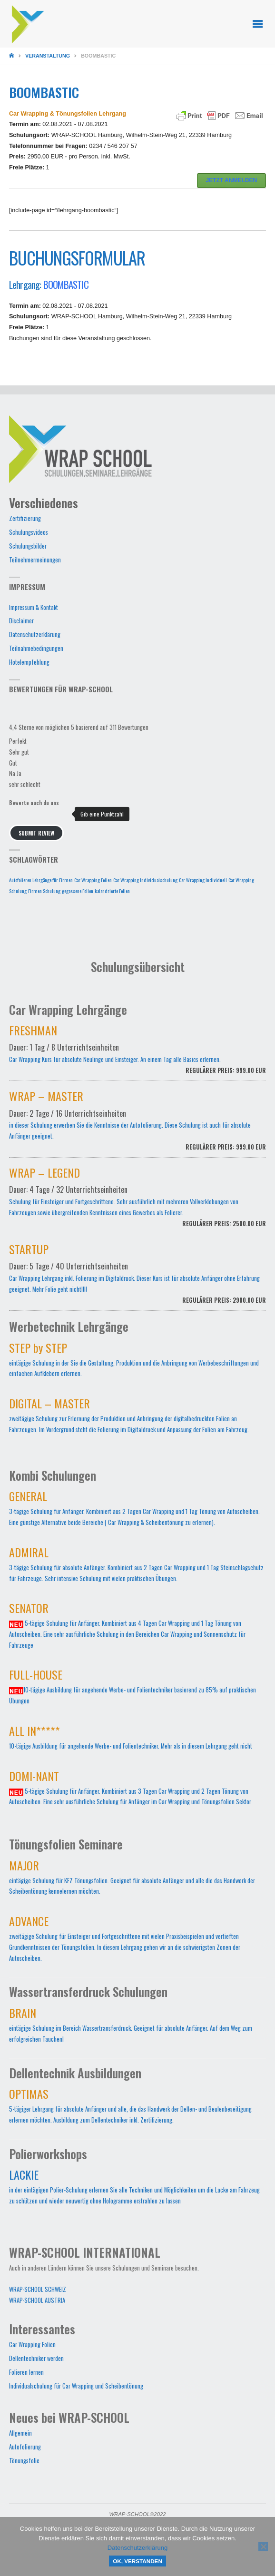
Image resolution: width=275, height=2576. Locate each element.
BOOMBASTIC (65, 284)
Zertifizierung (25, 518)
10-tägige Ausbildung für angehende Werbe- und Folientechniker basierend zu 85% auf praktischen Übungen (132, 1688)
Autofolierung (25, 2446)
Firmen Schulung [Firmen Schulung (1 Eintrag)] (44, 891)
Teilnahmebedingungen (36, 648)
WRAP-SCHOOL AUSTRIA (37, 2300)
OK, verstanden (137, 2561)
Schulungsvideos (28, 532)
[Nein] (263, 2546)
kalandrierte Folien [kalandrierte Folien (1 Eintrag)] (112, 891)
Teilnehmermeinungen (35, 559)
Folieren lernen (26, 2372)
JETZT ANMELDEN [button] (231, 180)
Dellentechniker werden (36, 2358)
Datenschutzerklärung (34, 634)
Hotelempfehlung (29, 662)
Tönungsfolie (24, 2460)
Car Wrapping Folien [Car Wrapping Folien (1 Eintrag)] (93, 880)
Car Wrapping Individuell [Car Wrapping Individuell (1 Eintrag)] (203, 880)
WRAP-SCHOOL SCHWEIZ (37, 2289)
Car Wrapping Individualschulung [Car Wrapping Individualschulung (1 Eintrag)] (145, 880)
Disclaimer (21, 620)
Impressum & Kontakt (33, 607)
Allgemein (20, 2433)
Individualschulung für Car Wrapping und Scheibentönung (76, 2385)
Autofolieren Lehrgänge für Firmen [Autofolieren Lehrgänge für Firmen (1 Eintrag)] (41, 880)
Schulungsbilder (28, 546)
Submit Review (36, 833)
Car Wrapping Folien (32, 2344)
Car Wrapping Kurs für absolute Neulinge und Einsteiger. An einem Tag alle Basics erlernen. (137, 1054)
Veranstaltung (47, 56)
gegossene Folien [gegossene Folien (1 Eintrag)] (77, 891)
